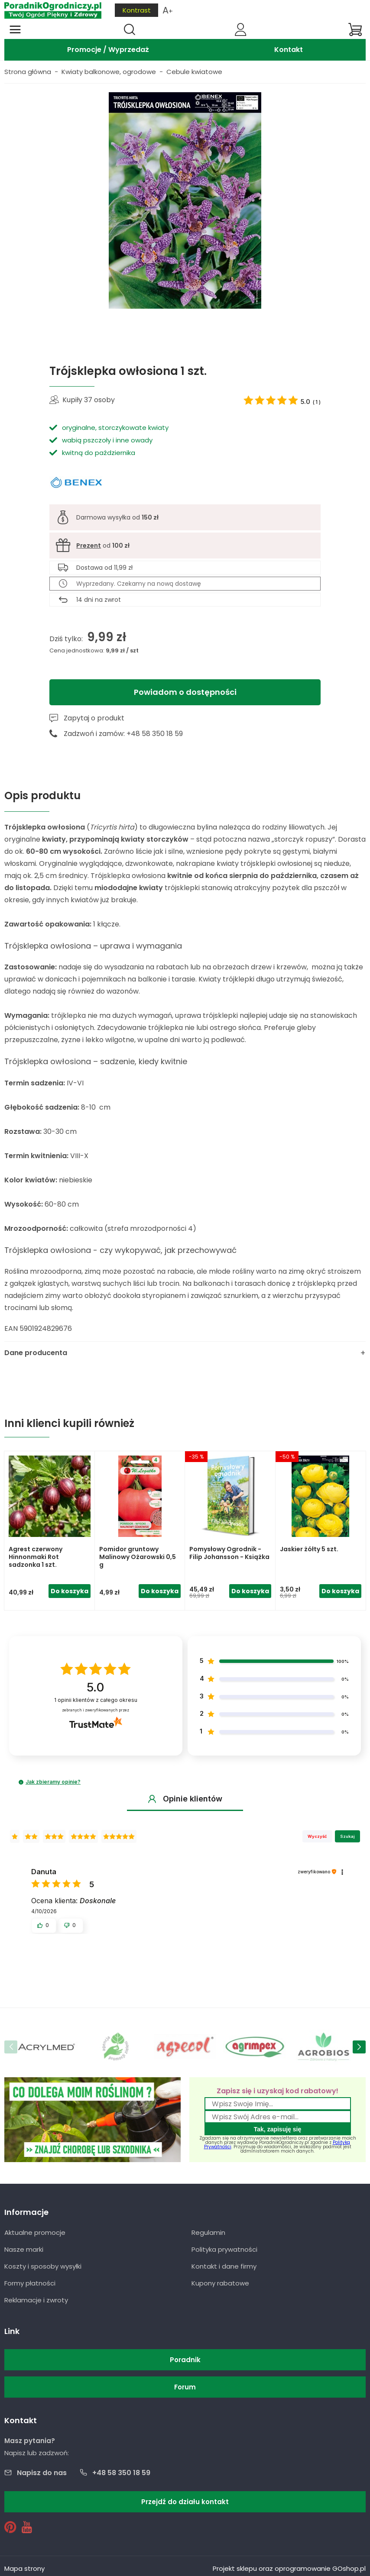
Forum (185, 2387)
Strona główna (27, 71)
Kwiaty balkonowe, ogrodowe (109, 71)
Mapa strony (24, 2568)
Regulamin (208, 2232)
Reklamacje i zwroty (36, 2300)
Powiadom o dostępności (185, 692)
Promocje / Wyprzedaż (108, 50)
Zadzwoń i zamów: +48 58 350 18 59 (123, 734)
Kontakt (288, 50)
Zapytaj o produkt (94, 718)
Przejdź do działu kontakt (185, 2501)
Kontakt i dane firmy (223, 2266)
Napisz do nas (42, 2473)
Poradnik (185, 2359)
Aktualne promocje (34, 2232)
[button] (21, 1782)
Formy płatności (29, 2283)
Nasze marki (23, 2249)
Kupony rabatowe (220, 2283)
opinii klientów (95, 1700)
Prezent (88, 545)
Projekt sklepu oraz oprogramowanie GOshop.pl (289, 2568)
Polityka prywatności (224, 2249)
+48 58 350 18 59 (121, 2473)
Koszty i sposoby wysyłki (42, 2266)
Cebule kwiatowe (194, 71)
